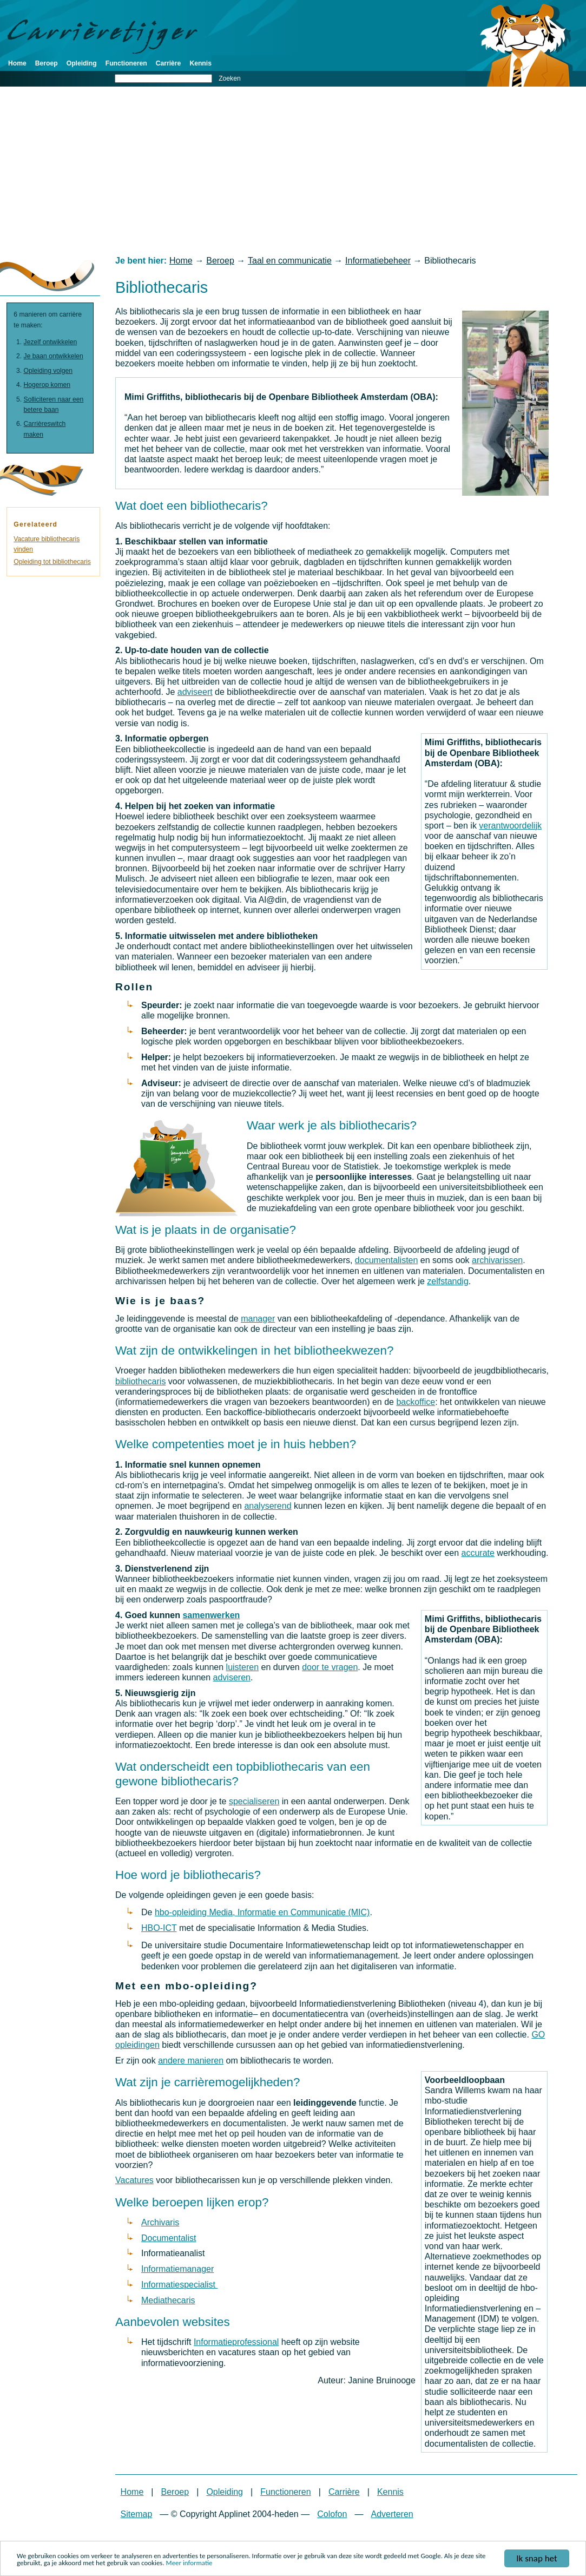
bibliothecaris (140, 1381)
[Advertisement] (293, 171)
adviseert (195, 691)
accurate (478, 1553)
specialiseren (254, 1801)
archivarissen (497, 1260)
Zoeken (230, 78)
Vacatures (134, 2180)
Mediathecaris (168, 2300)
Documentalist (168, 2238)
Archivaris (160, 2222)
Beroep (46, 63)
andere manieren (190, 2060)
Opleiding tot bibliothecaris (52, 562)
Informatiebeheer (378, 260)
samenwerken (211, 1615)
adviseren (232, 1677)
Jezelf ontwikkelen (50, 342)
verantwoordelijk (510, 825)
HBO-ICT (158, 1928)
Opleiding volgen (48, 370)
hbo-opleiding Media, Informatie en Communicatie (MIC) (262, 1912)
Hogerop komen (47, 385)
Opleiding (82, 63)
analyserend (267, 1505)
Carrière (168, 63)
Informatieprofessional (236, 2342)
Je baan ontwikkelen (53, 356)
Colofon (332, 2514)
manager (258, 1318)
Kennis (200, 63)
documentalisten (386, 1260)
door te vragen (330, 1667)
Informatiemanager (177, 2268)
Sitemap (137, 2514)
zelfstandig (448, 1281)
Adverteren (392, 2514)
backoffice (415, 1402)
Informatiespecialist (179, 2284)
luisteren (242, 1667)
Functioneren (126, 63)
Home (17, 63)
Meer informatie (189, 2563)
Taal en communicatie (290, 260)
